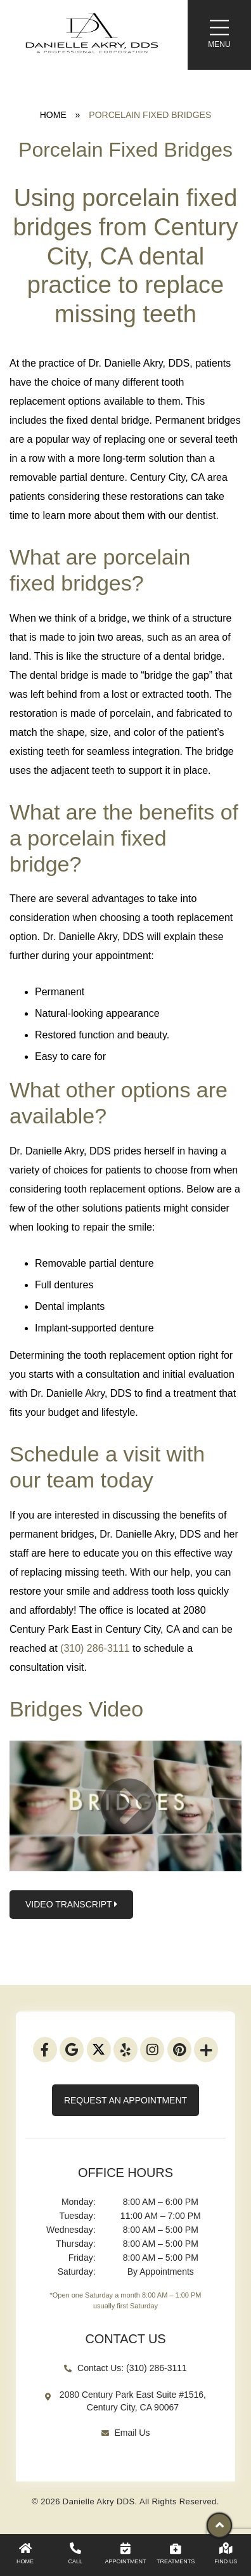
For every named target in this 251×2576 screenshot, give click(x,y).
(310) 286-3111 (94, 1648)
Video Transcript (71, 1904)
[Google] (72, 2049)
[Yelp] (125, 2049)
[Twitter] (99, 2049)
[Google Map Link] (125, 2407)
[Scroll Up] (219, 2528)
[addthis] (206, 2049)
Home (53, 115)
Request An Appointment (125, 2100)
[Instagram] (152, 2049)
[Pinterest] (179, 2049)
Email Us (125, 2433)
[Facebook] (45, 2049)
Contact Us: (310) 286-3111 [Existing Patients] (125, 2368)
